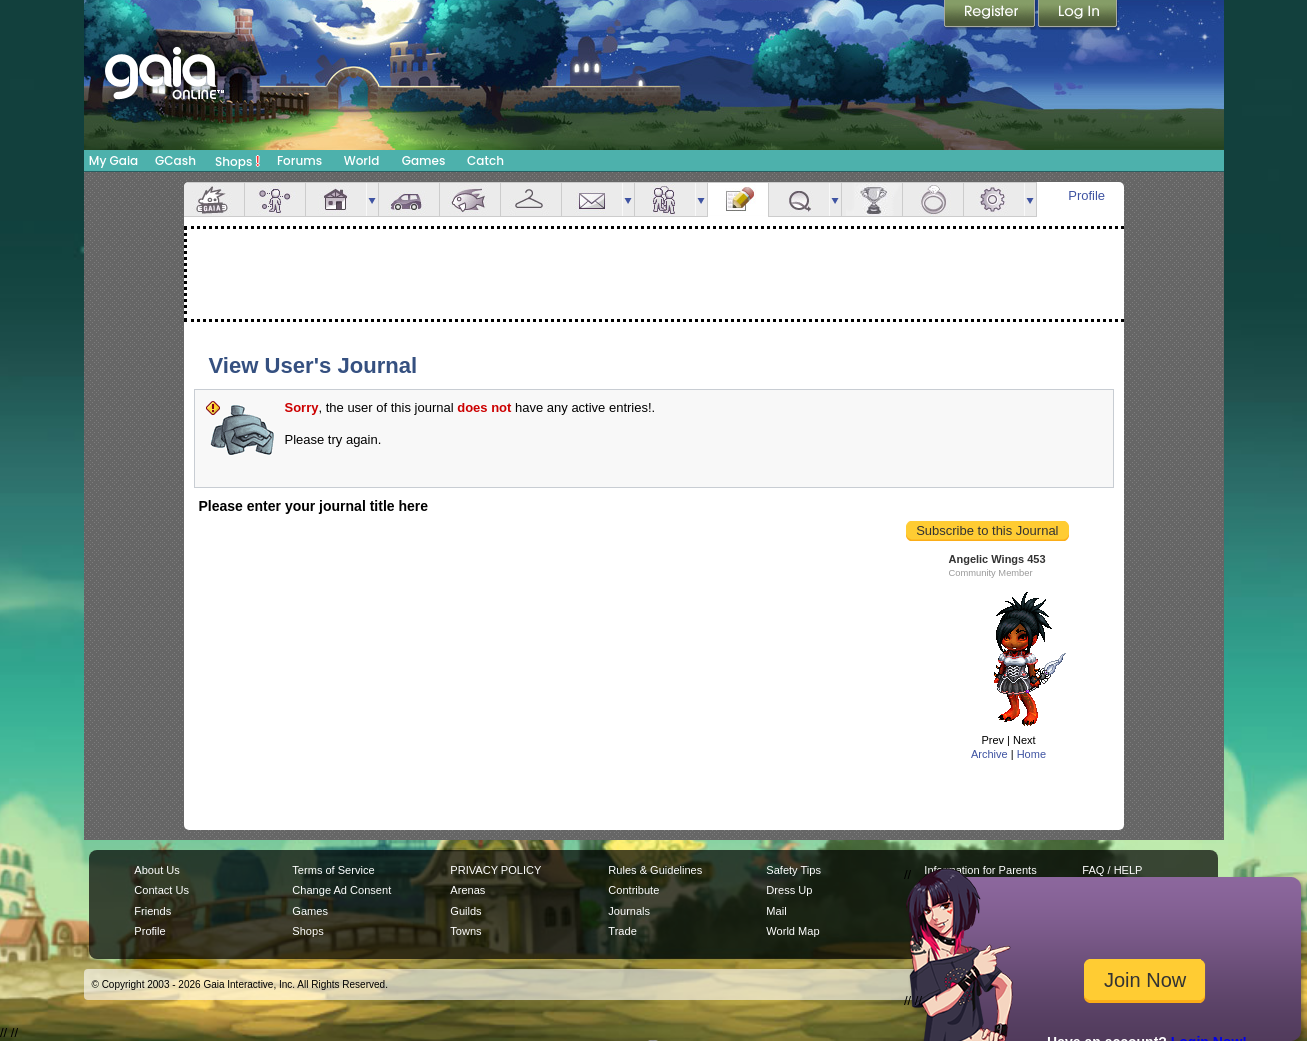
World (362, 160)
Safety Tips (793, 870)
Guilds (465, 911)
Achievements (872, 199)
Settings (994, 199)
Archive (989, 754)
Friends (665, 199)
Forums (299, 160)
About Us (156, 870)
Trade (622, 931)
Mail (592, 199)
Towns (465, 931)
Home (1031, 754)
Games (424, 160)
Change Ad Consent (341, 890)
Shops (237, 161)
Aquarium (470, 199)
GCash (175, 160)
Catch (485, 160)
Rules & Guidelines (655, 870)
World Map (792, 931)
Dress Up (789, 890)
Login (1078, 15)
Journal (738, 199)
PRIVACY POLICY (495, 870)
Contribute (633, 890)
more (372, 199)
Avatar (275, 199)
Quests (799, 199)
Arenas (467, 890)
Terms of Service (333, 870)
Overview (214, 199)
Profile (1086, 195)
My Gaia (113, 160)
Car (409, 199)
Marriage (933, 199)
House (336, 199)
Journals (629, 911)
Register (991, 15)
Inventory (531, 199)
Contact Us (161, 890)
